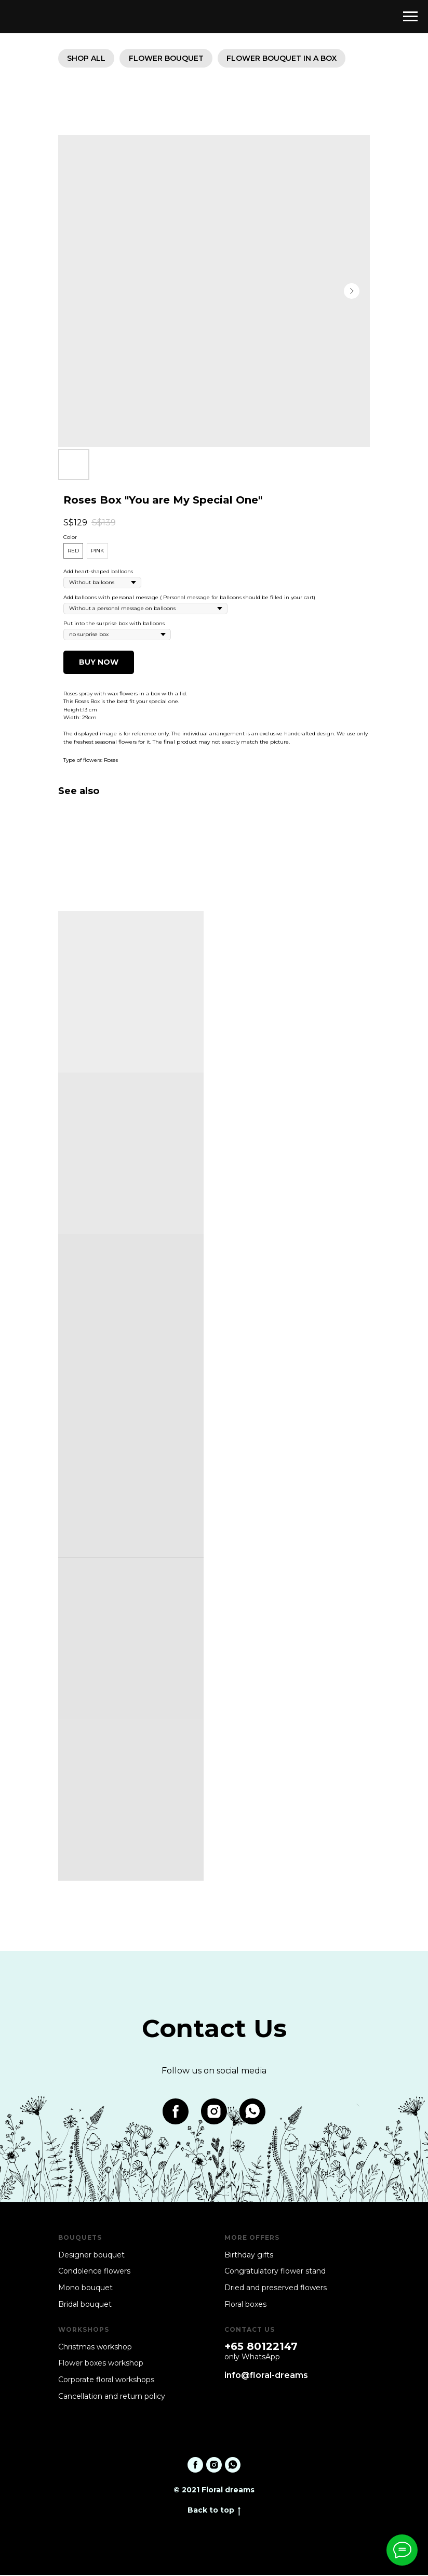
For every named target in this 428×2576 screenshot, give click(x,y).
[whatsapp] (252, 2113)
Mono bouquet (85, 2288)
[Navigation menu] (410, 16)
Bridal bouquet (85, 2305)
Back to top (214, 2512)
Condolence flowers (94, 2272)
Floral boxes (245, 2305)
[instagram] (214, 2113)
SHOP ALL (87, 58)
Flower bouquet (168, 58)
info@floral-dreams (266, 2376)
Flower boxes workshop (100, 2364)
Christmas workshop (95, 2348)
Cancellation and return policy (111, 2397)
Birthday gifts (248, 2256)
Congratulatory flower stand (275, 2272)
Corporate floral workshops (106, 2380)
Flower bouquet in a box (286, 58)
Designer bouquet (91, 2256)
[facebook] (176, 2113)
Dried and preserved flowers (275, 2288)
